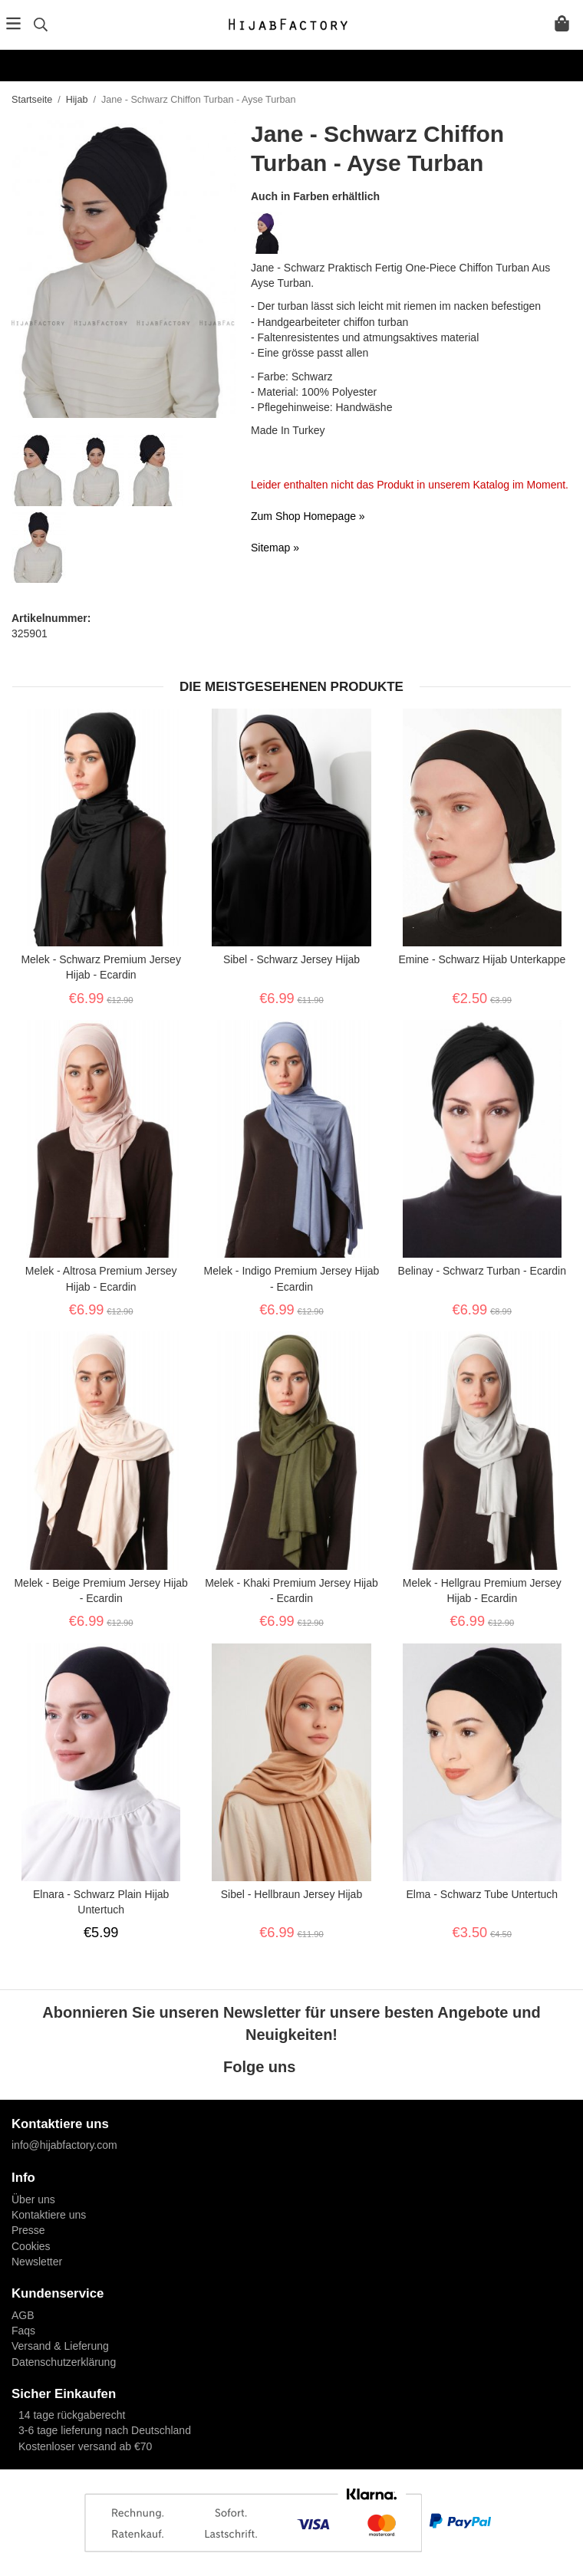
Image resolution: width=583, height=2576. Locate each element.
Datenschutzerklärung (64, 2362)
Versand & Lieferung (60, 2346)
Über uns (33, 2199)
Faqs (23, 2330)
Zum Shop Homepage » (308, 516)
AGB (23, 2315)
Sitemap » (275, 547)
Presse (28, 2230)
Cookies (31, 2246)
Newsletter (37, 2261)
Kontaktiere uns (49, 2215)
